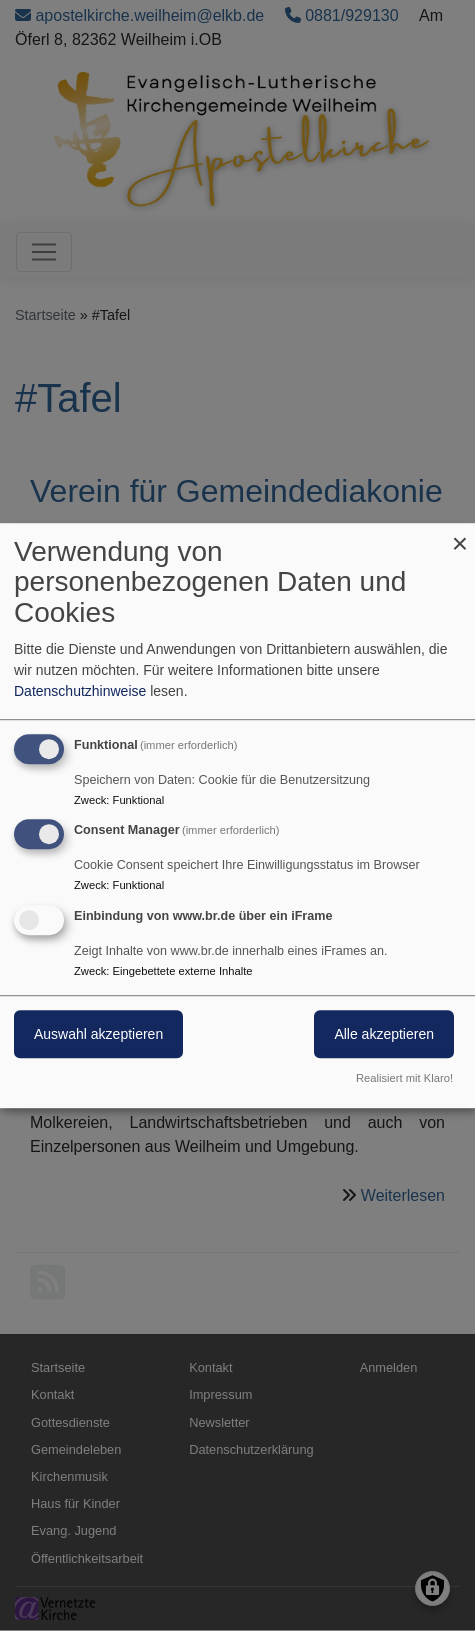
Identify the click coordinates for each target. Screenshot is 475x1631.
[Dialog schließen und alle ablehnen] (460, 535)
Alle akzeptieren (384, 1034)
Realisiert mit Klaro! (404, 1078)
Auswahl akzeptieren (98, 1034)
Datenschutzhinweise (80, 691)
